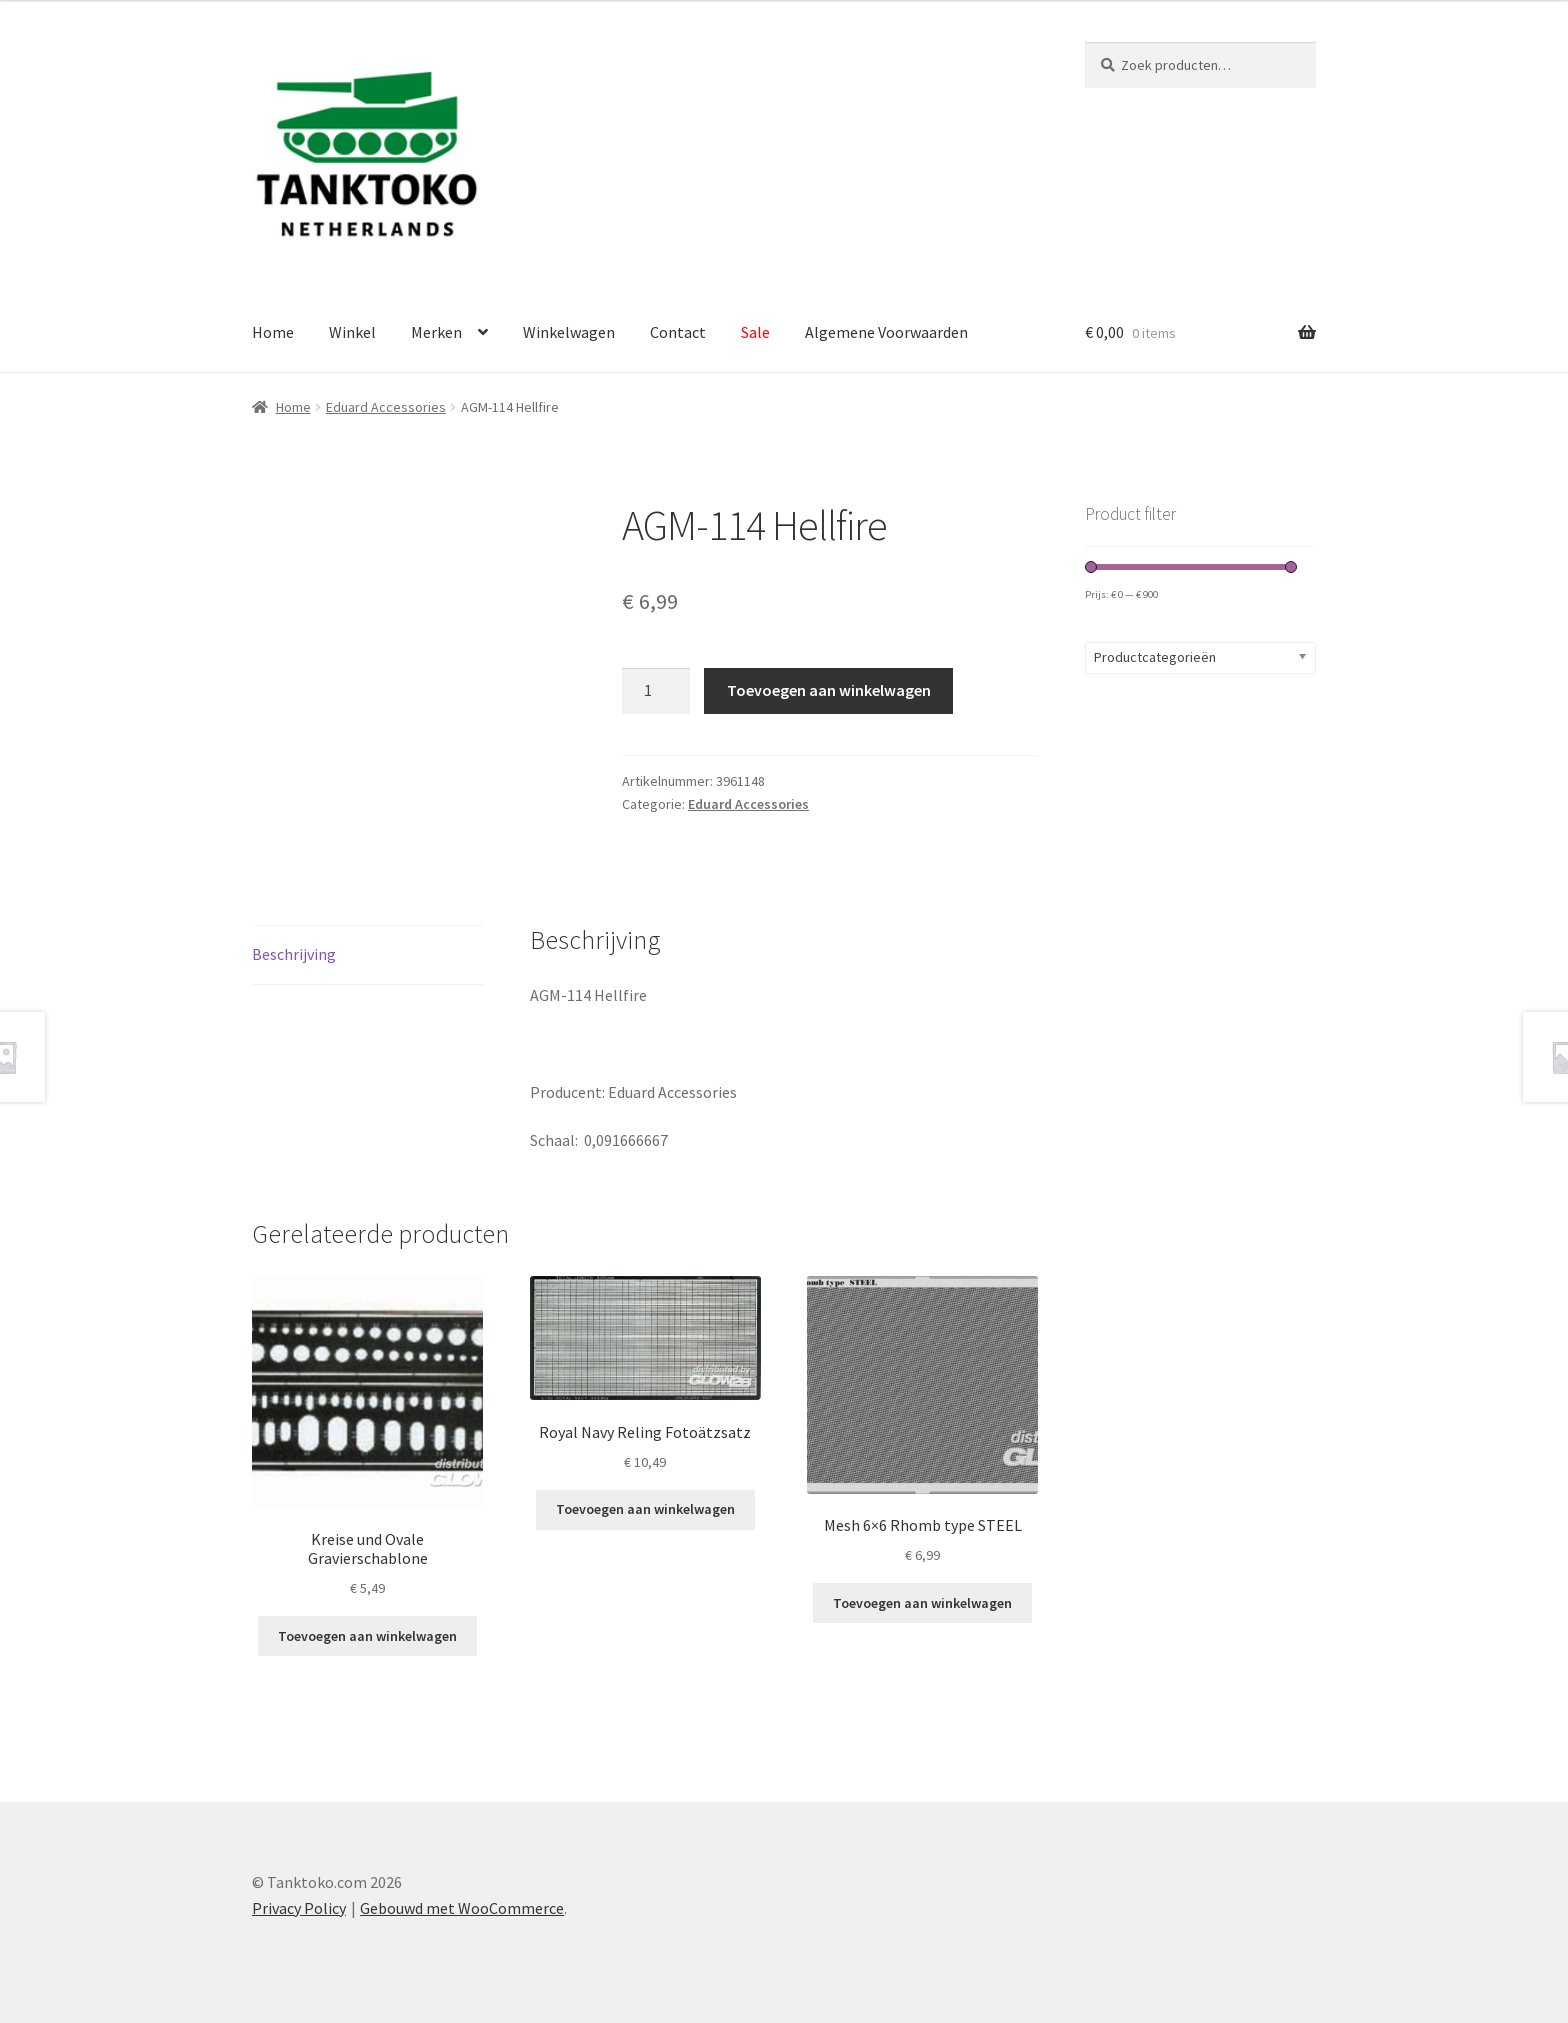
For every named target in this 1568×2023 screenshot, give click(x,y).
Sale (755, 332)
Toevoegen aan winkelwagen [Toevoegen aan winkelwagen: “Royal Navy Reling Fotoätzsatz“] (645, 1509)
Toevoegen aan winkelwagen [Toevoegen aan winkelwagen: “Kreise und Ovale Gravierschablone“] (367, 1636)
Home (273, 332)
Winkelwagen (569, 332)
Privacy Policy (299, 1908)
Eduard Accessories (386, 407)
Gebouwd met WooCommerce (462, 1908)
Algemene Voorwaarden (886, 332)
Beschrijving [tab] (294, 954)
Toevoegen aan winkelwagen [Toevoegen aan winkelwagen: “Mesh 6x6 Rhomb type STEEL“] (922, 1603)
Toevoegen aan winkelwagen (829, 690)
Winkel (352, 332)
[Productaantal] (656, 691)
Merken (436, 332)
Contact (678, 332)
